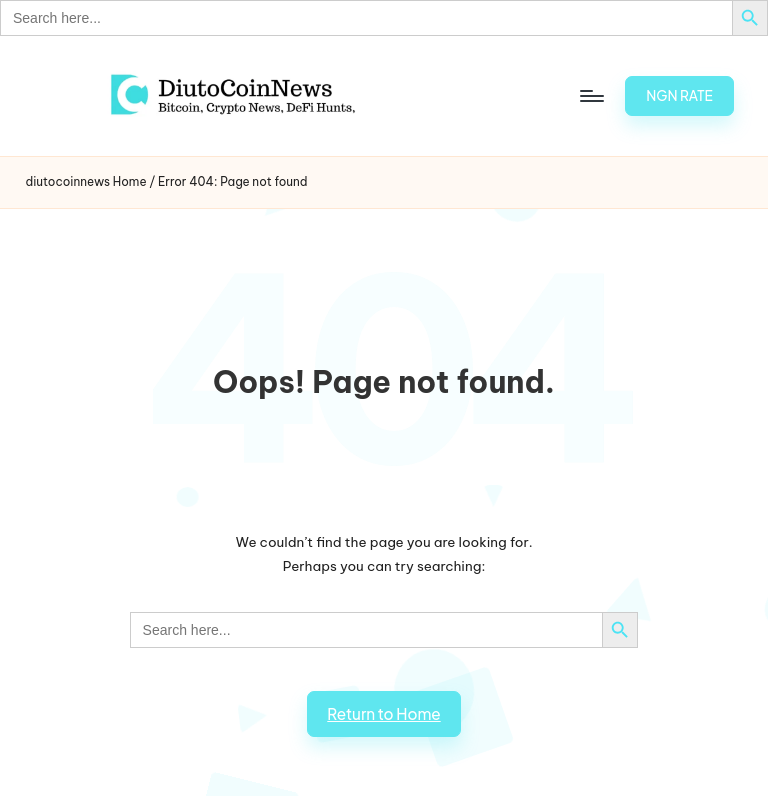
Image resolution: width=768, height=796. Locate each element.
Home (130, 181)
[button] (679, 96)
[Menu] (590, 96)
